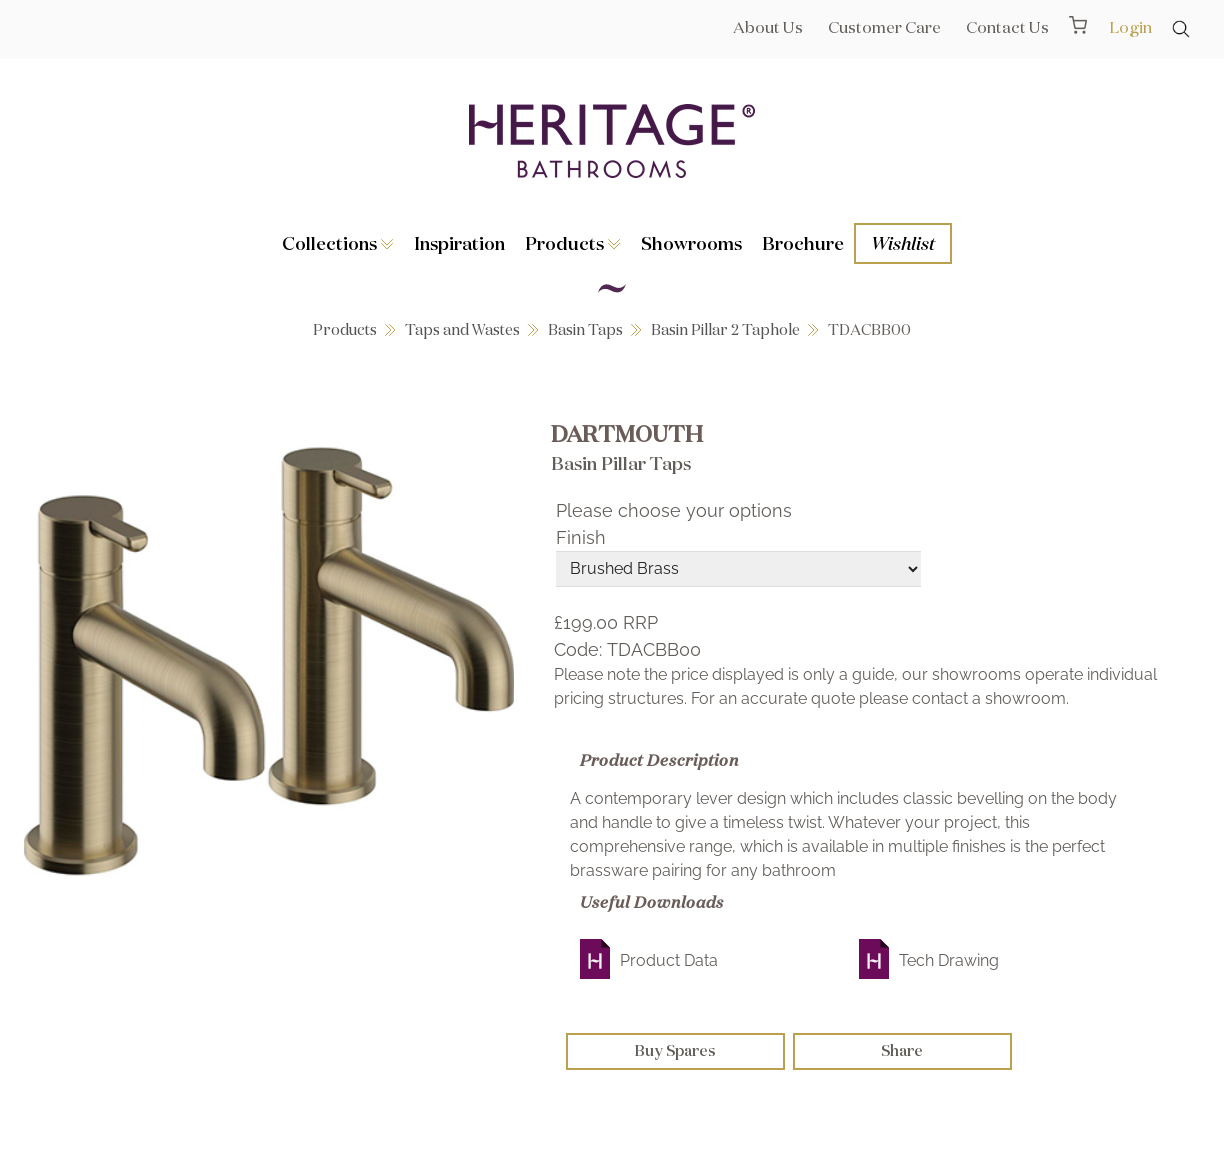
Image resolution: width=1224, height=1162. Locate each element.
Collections (338, 243)
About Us (768, 27)
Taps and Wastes (462, 329)
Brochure (803, 243)
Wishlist (903, 243)
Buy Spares (675, 1050)
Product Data (669, 960)
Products (573, 243)
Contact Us (1007, 27)
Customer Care (884, 27)
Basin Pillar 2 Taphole (725, 329)
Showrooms (691, 243)
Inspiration (459, 243)
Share (902, 1050)
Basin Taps (585, 329)
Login (1130, 27)
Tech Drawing (949, 960)
